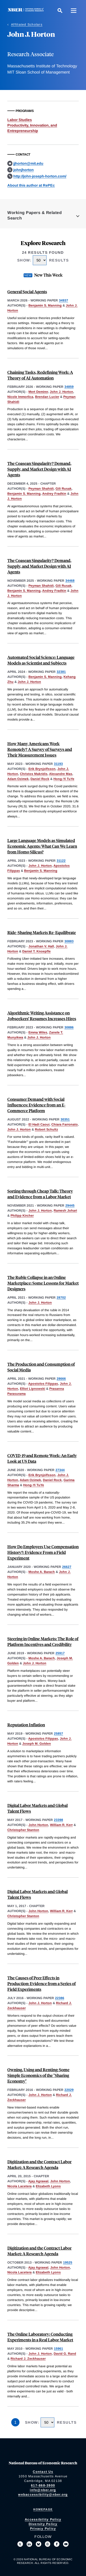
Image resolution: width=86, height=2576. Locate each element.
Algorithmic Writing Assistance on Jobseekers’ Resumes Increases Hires (41, 1015)
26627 (66, 1567)
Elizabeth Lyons (48, 2186)
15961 (58, 2348)
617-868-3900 (43, 2485)
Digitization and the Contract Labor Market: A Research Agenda (39, 2164)
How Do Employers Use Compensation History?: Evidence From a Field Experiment (43, 1552)
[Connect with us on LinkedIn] (29, 2544)
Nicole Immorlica (20, 397)
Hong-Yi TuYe (63, 779)
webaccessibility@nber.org (43, 2494)
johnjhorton (23, 170)
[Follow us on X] (20, 2544)
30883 (69, 941)
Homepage (43, 2509)
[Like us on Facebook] (56, 2544)
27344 (60, 1470)
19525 (67, 2262)
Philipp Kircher (22, 1215)
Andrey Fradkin (54, 493)
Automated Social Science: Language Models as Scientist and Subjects (41, 660)
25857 (58, 1733)
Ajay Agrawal (38, 2181)
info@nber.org (43, 2490)
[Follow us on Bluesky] (38, 2544)
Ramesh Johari (65, 1210)
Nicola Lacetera (19, 2186)
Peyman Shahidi (41, 488)
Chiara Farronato (64, 1124)
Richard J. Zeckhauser (28, 2358)
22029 (69, 2090)
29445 (70, 1205)
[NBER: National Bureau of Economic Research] (26, 10)
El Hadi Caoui (39, 1124)
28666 (61, 1378)
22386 (59, 1998)
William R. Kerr (61, 1825)
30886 (69, 1027)
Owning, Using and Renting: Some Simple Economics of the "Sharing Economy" (38, 2075)
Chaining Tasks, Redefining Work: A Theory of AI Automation (40, 375)
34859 (69, 386)
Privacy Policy (43, 2528)
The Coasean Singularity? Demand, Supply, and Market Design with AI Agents (39, 469)
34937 (63, 300)
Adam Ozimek (18, 779)
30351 (65, 1119)
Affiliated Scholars (26, 24)
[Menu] (74, 10)
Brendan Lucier (47, 397)
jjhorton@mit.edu (28, 163)
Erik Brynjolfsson (41, 769)
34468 (70, 580)
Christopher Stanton (23, 1830)
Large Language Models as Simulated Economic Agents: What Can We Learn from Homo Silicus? (42, 846)
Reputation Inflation (26, 1725)
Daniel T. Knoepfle (36, 951)
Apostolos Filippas (43, 1383)
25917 (60, 1653)
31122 (61, 860)
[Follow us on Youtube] (66, 2544)
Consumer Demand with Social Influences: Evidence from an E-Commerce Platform (36, 1104)
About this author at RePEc (31, 185)
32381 (61, 672)
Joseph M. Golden (36, 1743)
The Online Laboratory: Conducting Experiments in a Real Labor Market (40, 2337)
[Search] (60, 10)
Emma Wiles (37, 1032)
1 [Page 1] (15, 2422)
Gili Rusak (63, 488)
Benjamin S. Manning (45, 305)
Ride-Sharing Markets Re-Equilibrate (41, 932)
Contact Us (43, 2471)
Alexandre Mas (60, 774)
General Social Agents (27, 291)
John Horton (38, 1825)
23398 (58, 1820)
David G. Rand (65, 2353)
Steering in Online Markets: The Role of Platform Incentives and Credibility (42, 1641)
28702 (61, 1297)
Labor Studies (19, 120)
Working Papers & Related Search (34, 215)
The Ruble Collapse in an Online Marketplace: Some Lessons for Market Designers (43, 1283)
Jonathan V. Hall (41, 946)
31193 (58, 764)
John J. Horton (61, 392)
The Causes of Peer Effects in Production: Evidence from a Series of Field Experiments (41, 1983)
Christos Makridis (33, 774)
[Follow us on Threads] (47, 2544)
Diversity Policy (43, 2524)
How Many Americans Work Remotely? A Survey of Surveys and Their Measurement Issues (39, 749)
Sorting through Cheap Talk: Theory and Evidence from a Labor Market (40, 1193)
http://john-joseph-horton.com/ (39, 176)
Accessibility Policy (43, 2519)
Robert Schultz (46, 1129)
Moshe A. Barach (41, 1572)
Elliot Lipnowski (32, 1388)
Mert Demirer (38, 392)
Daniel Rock (40, 779)
